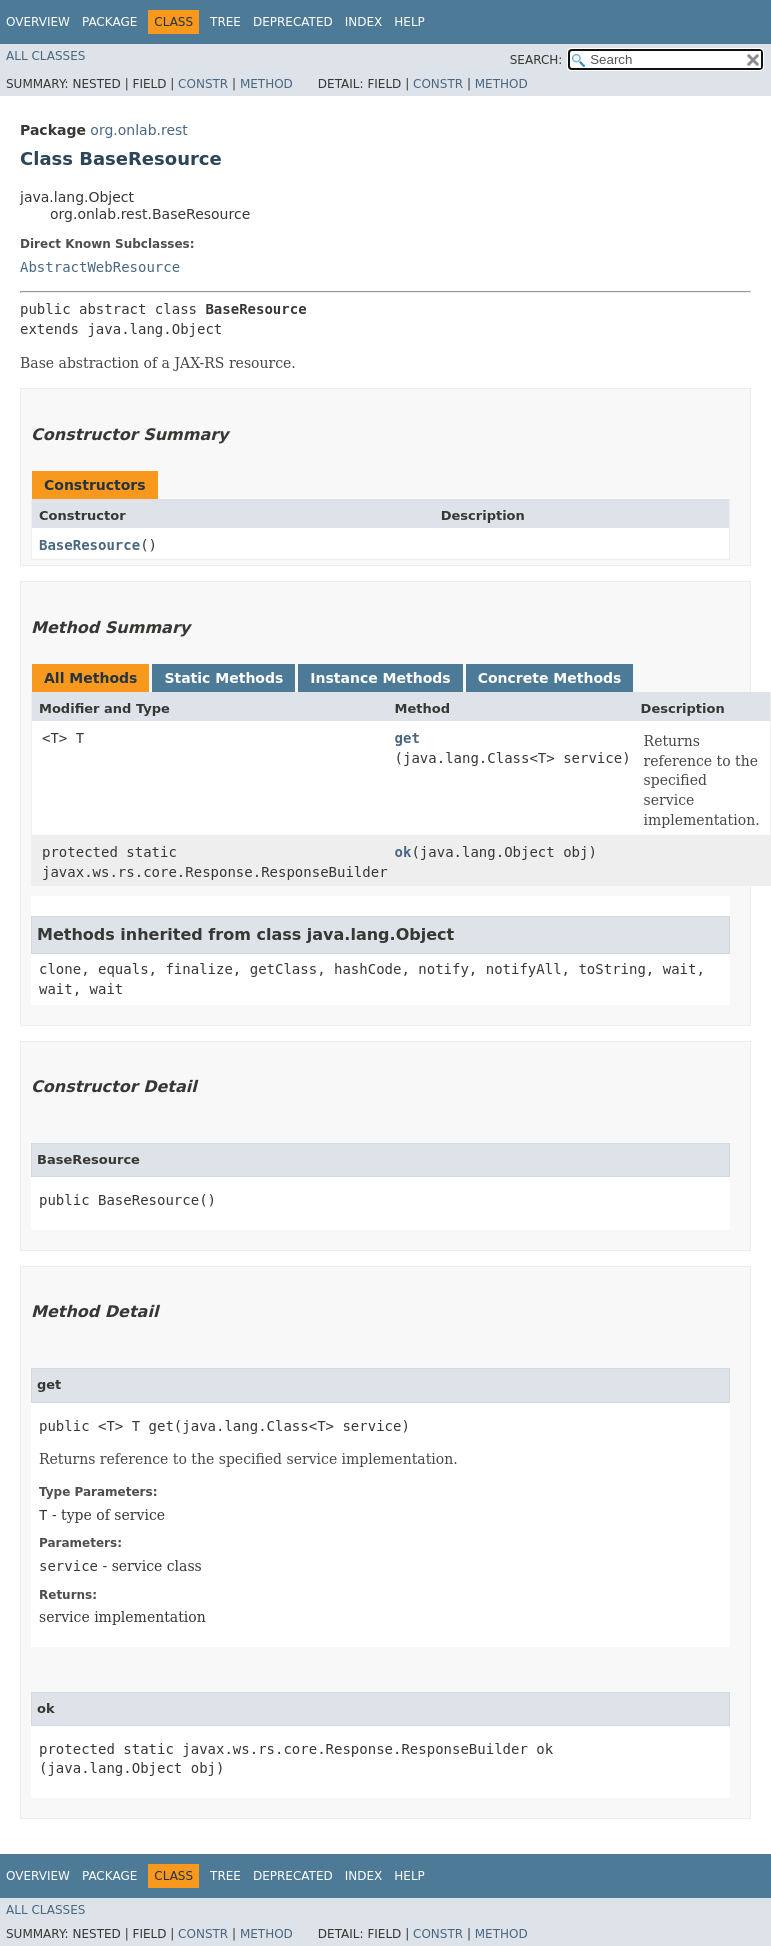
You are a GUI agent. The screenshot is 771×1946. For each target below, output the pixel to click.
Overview (38, 22)
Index (364, 22)
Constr (203, 84)
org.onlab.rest (139, 130)
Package (109, 22)
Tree (225, 22)
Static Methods (223, 678)
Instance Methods (380, 678)
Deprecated (293, 22)
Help (409, 22)
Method (266, 84)
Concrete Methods (550, 678)
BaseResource (89, 545)
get (407, 738)
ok (403, 852)
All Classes (45, 56)
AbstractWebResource (100, 267)
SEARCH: (536, 60)
